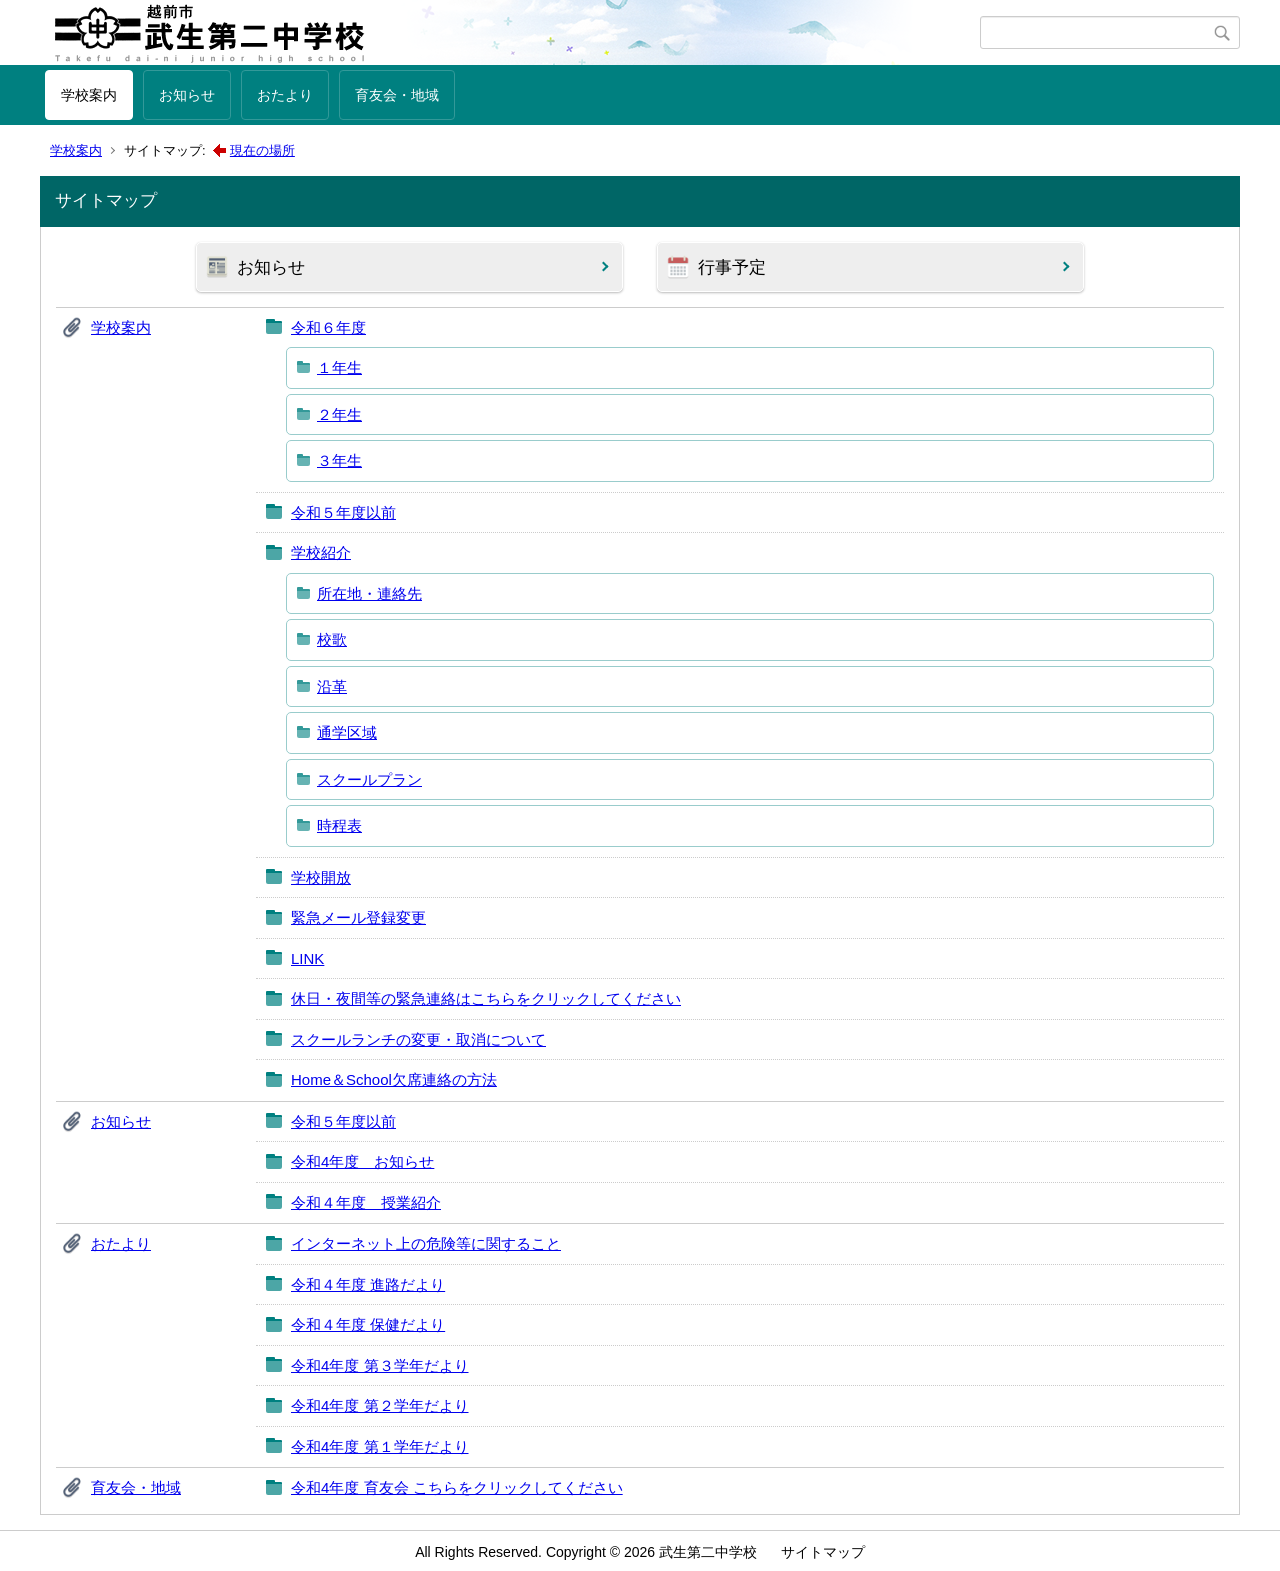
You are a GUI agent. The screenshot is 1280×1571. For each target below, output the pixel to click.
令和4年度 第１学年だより (380, 1446)
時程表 (339, 825)
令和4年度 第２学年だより (380, 1405)
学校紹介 (321, 552)
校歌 (332, 639)
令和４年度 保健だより (368, 1324)
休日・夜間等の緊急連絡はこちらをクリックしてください (486, 998)
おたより (285, 95)
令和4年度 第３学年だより (380, 1365)
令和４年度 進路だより (368, 1284)
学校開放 (321, 877)
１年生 (339, 367)
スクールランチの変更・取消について (418, 1039)
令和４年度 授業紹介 (366, 1202)
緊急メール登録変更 (358, 917)
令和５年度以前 (343, 512)
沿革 (332, 686)
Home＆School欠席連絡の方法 (394, 1079)
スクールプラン (369, 779)
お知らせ (187, 95)
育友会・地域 (397, 95)
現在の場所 (262, 150)
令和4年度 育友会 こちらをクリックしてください (457, 1487)
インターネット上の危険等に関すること (426, 1243)
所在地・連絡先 (369, 593)
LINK (307, 958)
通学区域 (347, 732)
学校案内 (89, 95)
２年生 (339, 414)
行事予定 (732, 267)
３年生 (339, 460)
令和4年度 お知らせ (362, 1161)
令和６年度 (328, 327)
